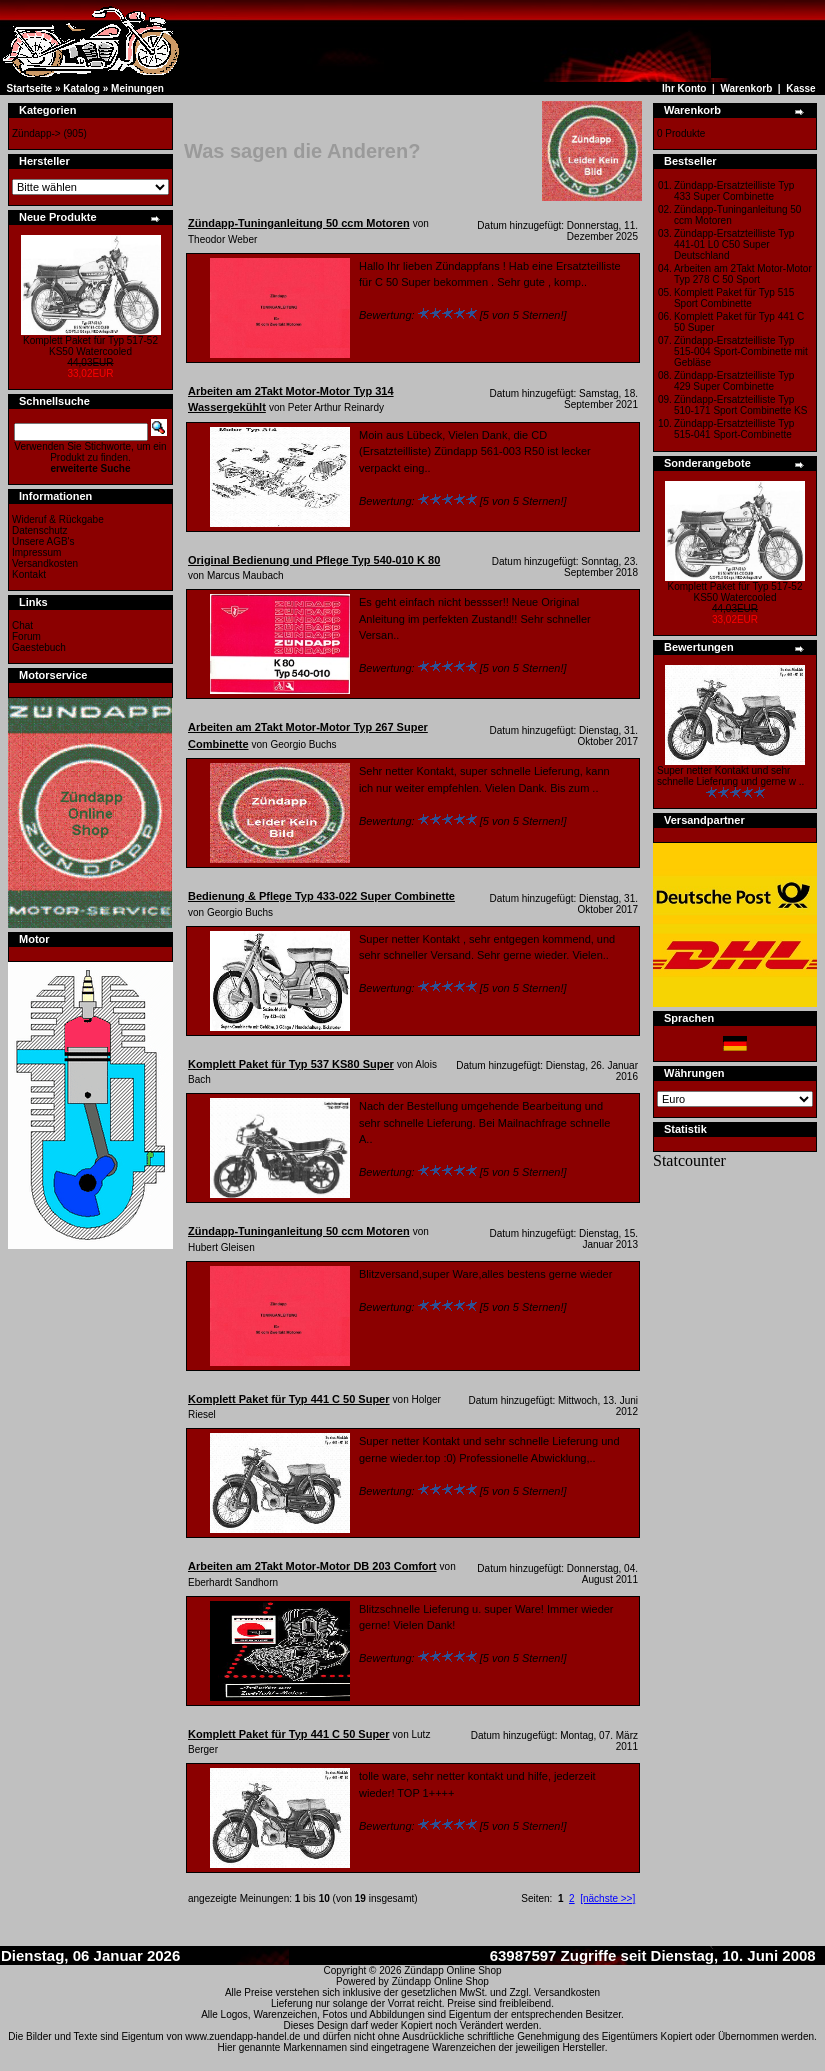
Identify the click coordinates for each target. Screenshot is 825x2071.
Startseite (30, 88)
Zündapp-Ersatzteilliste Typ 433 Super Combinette (734, 191)
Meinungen (137, 88)
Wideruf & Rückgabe (58, 519)
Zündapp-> (36, 133)
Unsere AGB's (43, 541)
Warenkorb (746, 88)
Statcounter (689, 1160)
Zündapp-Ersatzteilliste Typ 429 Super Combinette (734, 381)
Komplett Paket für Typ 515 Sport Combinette (734, 298)
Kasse (800, 88)
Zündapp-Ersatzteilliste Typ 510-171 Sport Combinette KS (740, 405)
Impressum (36, 552)
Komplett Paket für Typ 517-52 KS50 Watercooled (90, 346)
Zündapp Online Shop (452, 1970)
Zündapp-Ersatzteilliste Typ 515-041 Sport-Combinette (734, 429)
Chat (22, 625)
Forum (26, 636)
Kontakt (29, 574)
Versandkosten (45, 563)
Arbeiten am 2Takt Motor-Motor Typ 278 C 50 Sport (743, 274)
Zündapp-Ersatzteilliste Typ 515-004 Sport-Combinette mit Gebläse (741, 351)
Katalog (81, 88)
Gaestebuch (39, 647)
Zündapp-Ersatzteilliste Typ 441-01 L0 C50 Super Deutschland (734, 244)
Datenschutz (40, 530)
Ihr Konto (684, 88)
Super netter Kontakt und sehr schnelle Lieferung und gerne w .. (730, 776)
